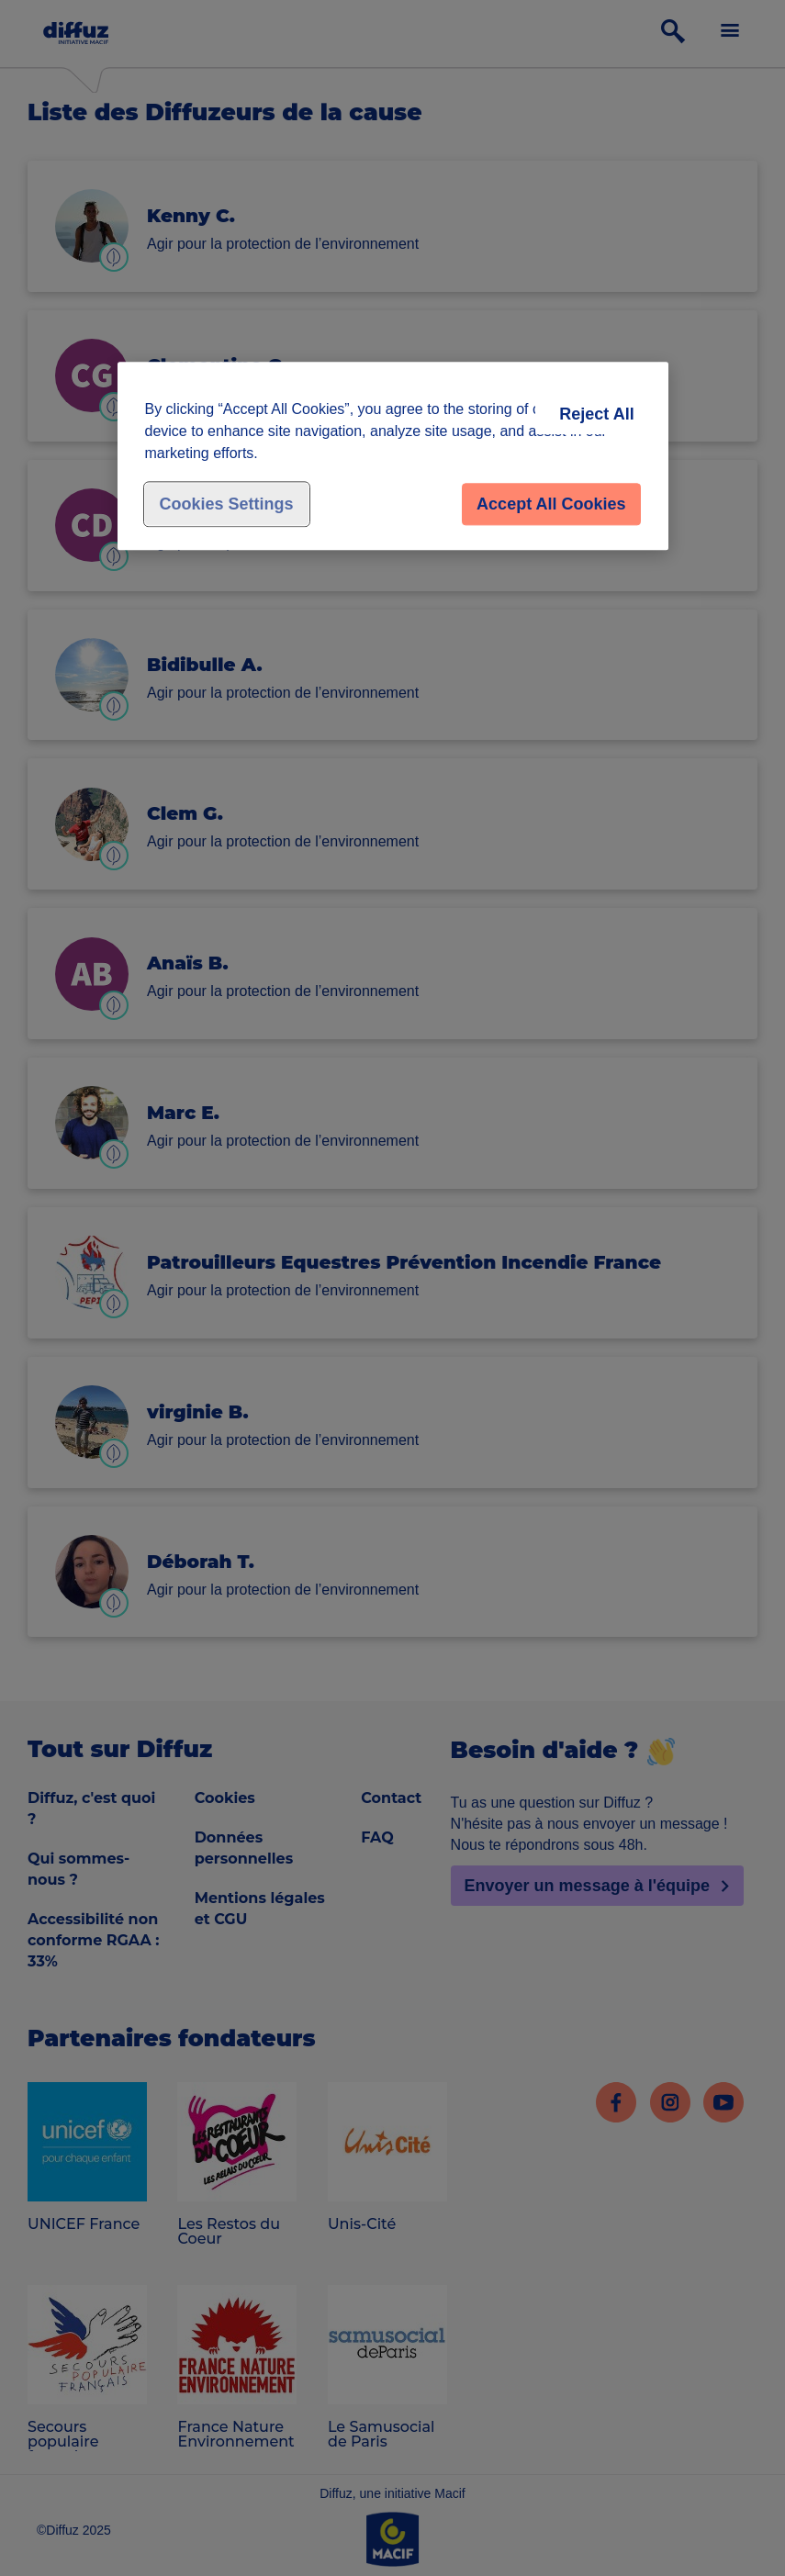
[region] (393, 456)
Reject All (596, 414)
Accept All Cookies (551, 504)
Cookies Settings (227, 504)
